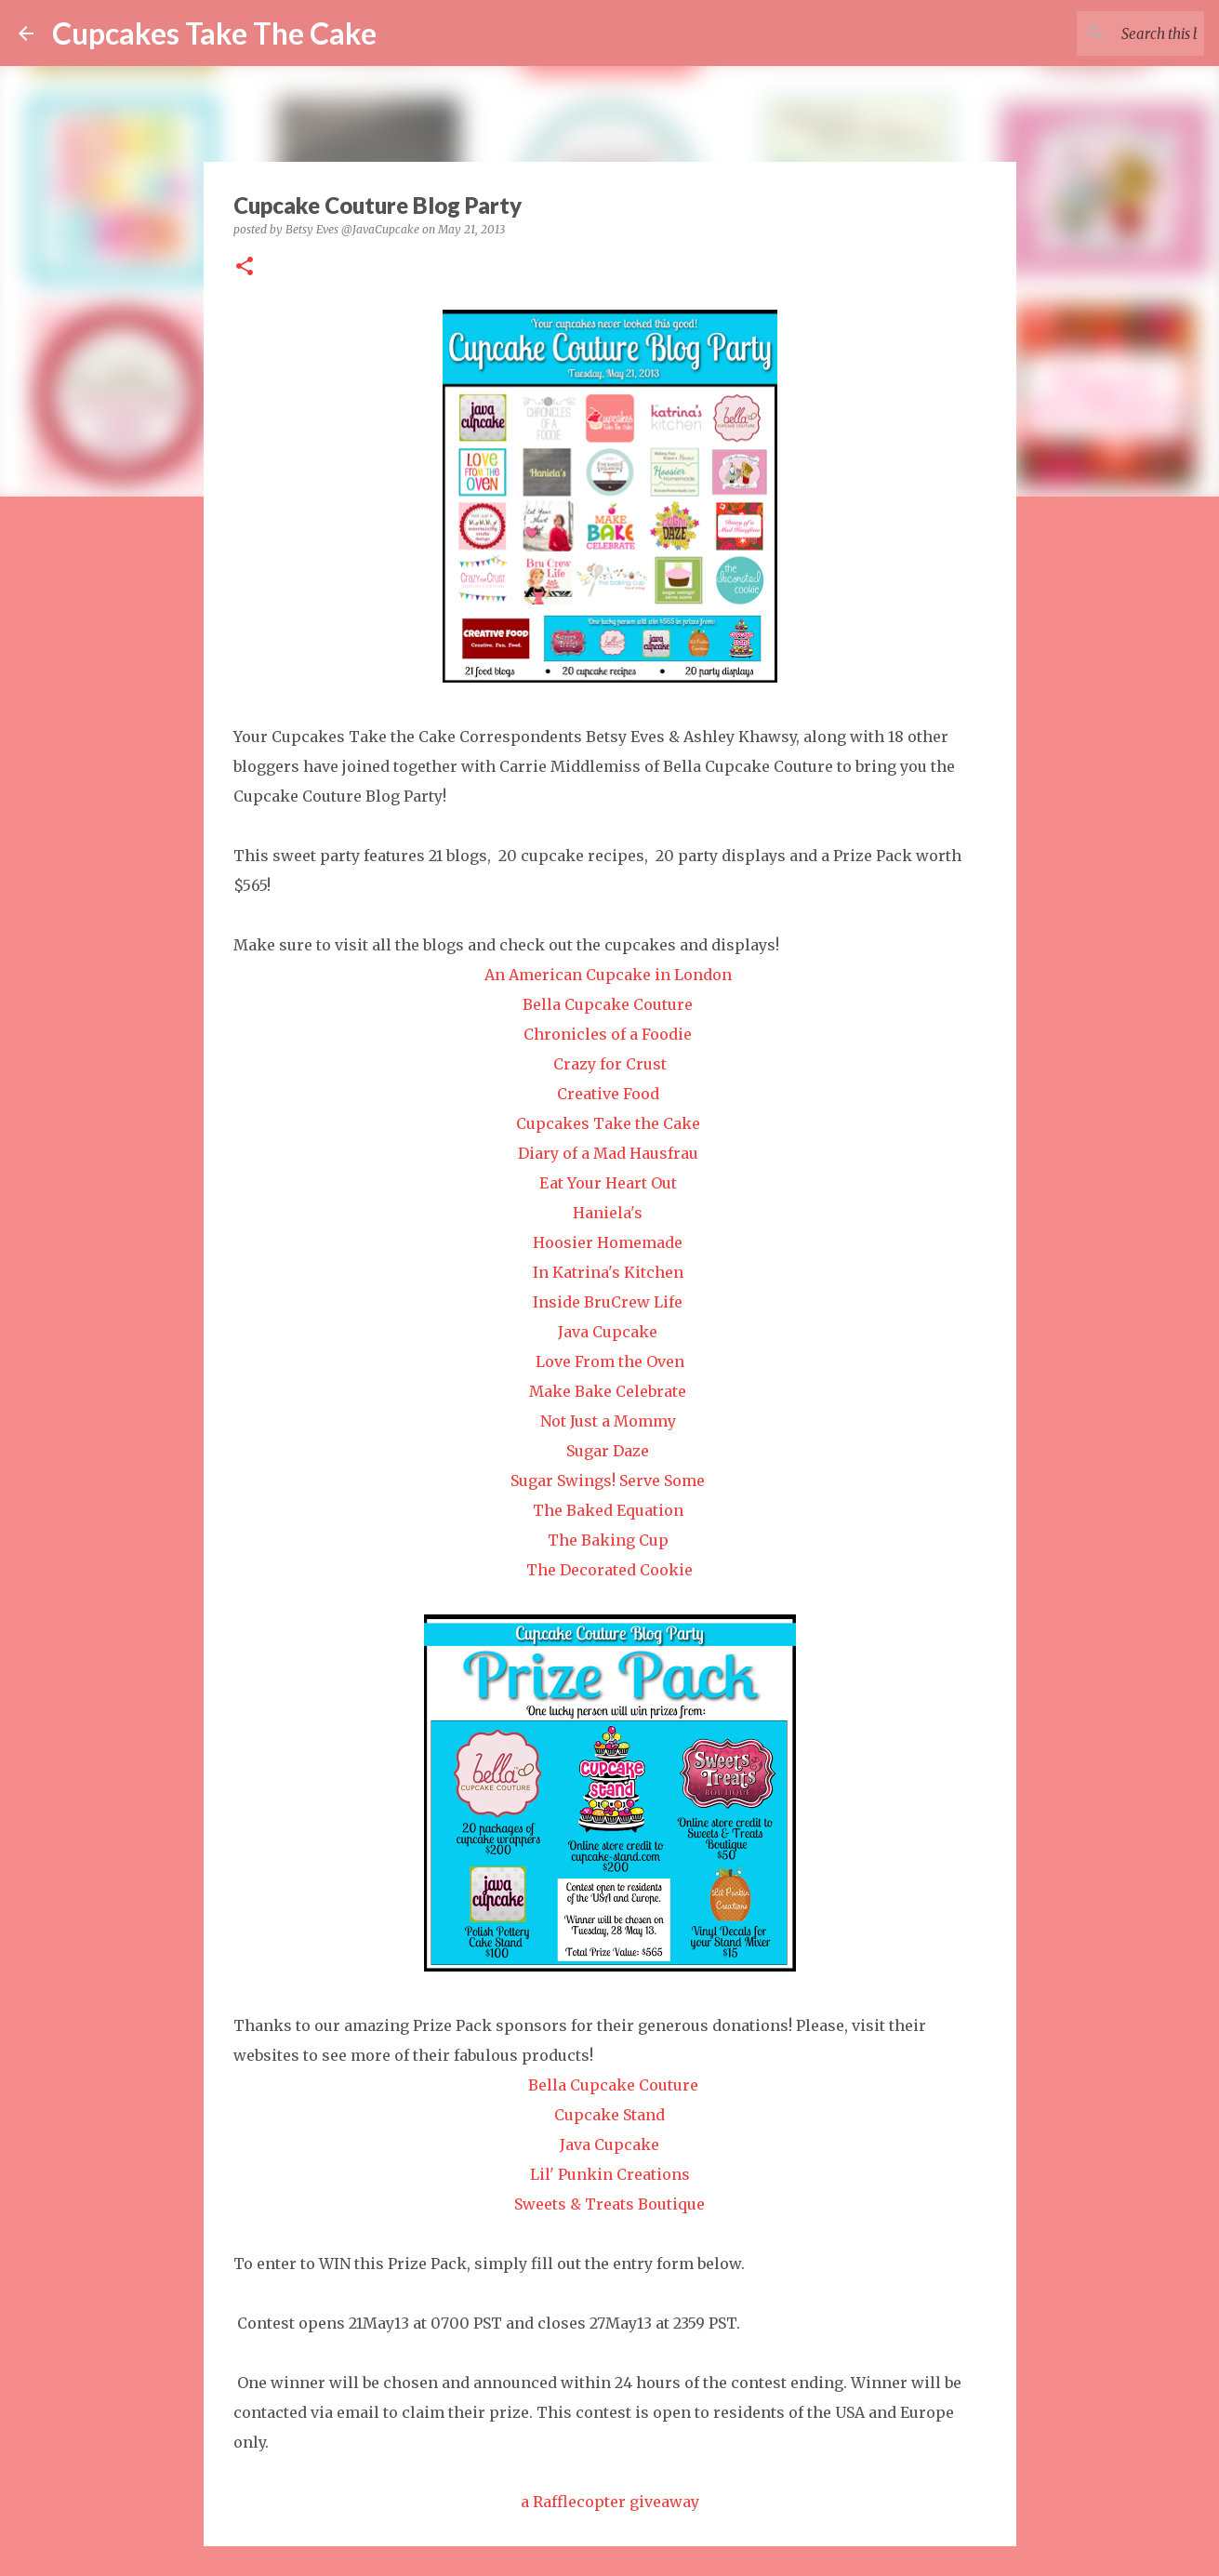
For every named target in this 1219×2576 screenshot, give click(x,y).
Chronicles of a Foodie (607, 1034)
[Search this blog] (1106, 33)
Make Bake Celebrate (607, 1391)
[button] (244, 267)
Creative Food (608, 1093)
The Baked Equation (608, 1510)
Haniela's (608, 1212)
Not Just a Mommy (608, 1421)
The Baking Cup (608, 1540)
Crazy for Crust (610, 1064)
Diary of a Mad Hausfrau (608, 1153)
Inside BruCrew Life (607, 1302)
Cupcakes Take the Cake (608, 1123)
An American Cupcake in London (608, 974)
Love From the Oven (610, 1361)
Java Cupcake (607, 1331)
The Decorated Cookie (609, 1569)
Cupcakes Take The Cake (214, 33)
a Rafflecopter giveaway (610, 2501)
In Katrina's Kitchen (608, 1272)
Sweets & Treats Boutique (609, 2204)
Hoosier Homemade (607, 1242)
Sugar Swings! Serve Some (607, 1480)
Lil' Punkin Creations (610, 2174)
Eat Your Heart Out (608, 1183)
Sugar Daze (607, 1450)
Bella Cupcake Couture (608, 1004)
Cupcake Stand (609, 2114)
